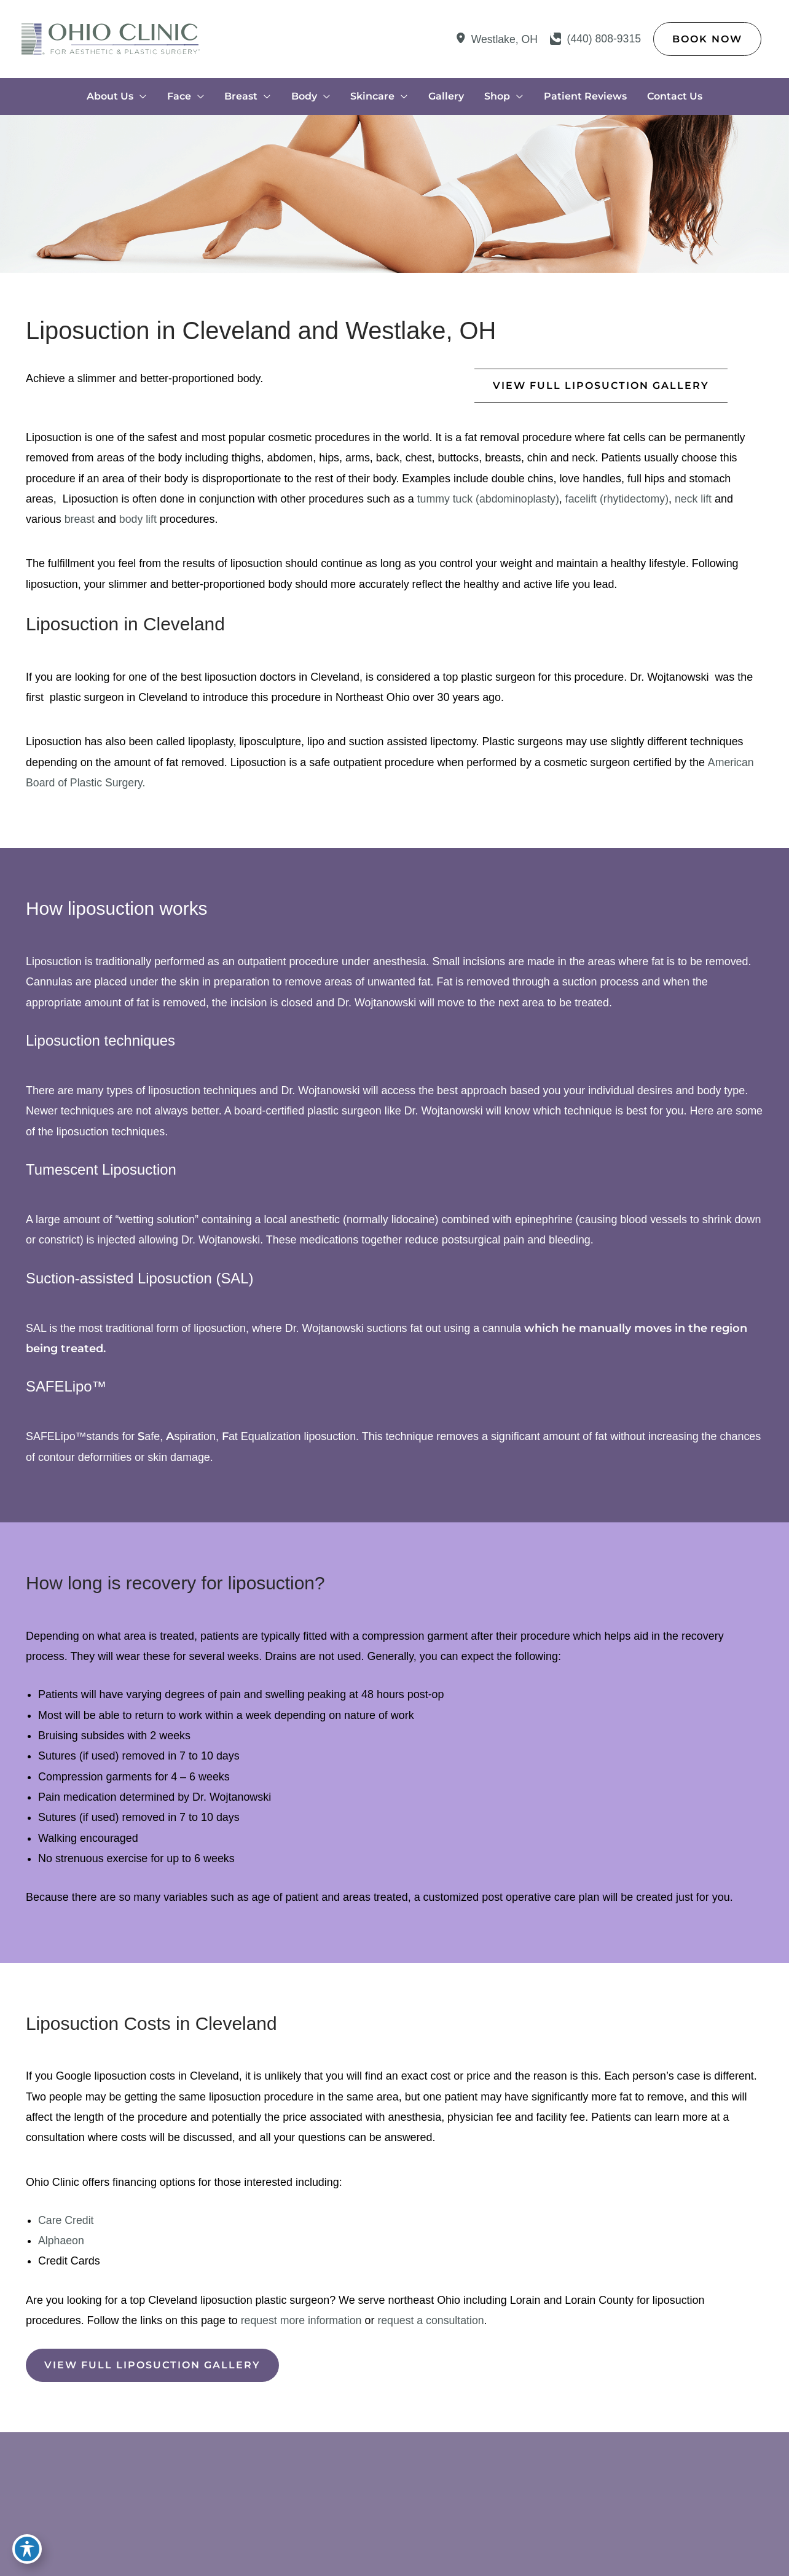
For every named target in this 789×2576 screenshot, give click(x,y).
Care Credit (66, 2224)
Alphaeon (61, 2245)
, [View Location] (502, 40)
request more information (302, 2325)
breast (80, 520)
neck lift (699, 500)
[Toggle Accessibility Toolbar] (27, 2549)
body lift (139, 520)
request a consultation (434, 2325)
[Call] (594, 39)
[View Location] (460, 40)
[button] (707, 39)
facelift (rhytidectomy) (622, 500)
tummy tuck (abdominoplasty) (490, 500)
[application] (143, 97)
